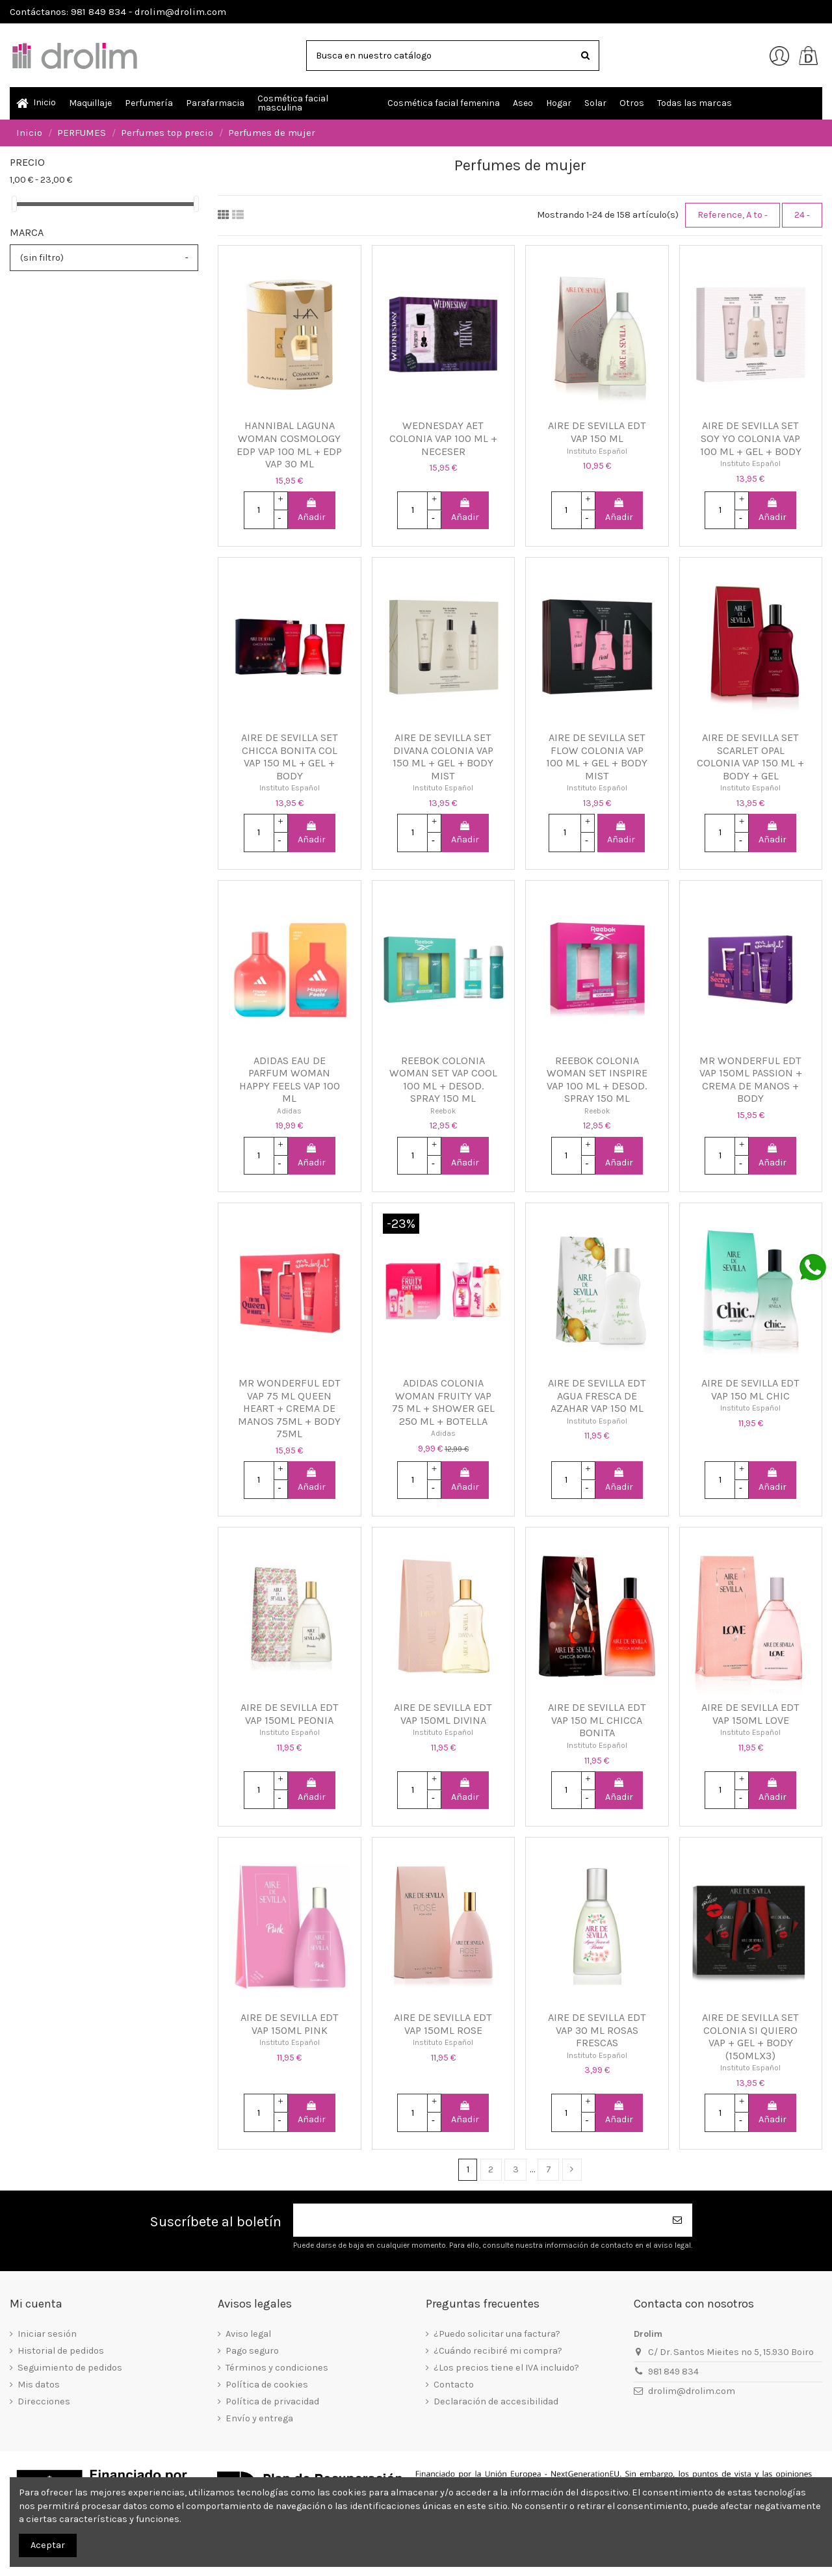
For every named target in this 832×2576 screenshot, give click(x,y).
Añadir (312, 510)
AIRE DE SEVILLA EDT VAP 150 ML (597, 432)
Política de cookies (267, 2384)
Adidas (289, 1110)
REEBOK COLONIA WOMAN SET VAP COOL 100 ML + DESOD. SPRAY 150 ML (443, 1079)
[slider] (14, 204)
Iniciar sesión (47, 2333)
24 (802, 214)
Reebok (443, 1110)
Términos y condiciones (277, 2367)
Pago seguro (252, 2350)
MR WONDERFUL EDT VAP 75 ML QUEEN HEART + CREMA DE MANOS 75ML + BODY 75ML (289, 1408)
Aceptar (48, 2545)
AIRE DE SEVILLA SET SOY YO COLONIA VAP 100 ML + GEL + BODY (750, 438)
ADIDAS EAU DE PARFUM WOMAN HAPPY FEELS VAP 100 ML (289, 1079)
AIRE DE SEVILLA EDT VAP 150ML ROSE (443, 2023)
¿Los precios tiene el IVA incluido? (506, 2367)
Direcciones (44, 2401)
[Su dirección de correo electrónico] (478, 2220)
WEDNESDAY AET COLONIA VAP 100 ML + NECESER (443, 438)
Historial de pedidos (61, 2350)
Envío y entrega (259, 2418)
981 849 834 (673, 2371)
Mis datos (39, 2384)
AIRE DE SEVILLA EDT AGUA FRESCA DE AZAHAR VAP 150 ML (597, 1395)
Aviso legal (248, 2333)
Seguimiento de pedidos (70, 2367)
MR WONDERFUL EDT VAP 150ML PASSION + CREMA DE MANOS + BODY (750, 1079)
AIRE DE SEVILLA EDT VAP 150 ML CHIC (750, 1389)
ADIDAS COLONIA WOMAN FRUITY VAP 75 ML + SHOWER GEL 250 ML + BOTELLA (443, 1402)
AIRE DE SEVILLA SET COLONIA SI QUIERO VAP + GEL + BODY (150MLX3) (750, 2036)
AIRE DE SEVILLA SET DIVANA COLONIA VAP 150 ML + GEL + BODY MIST (443, 756)
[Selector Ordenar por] (732, 215)
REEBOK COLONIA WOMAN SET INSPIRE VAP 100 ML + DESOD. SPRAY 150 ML (597, 1079)
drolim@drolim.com (691, 2391)
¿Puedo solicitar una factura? (497, 2333)
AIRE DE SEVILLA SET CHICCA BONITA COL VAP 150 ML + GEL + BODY (289, 756)
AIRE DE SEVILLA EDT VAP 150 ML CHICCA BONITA (597, 1720)
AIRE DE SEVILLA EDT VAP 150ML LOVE (750, 1713)
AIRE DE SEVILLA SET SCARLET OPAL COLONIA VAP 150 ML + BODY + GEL (750, 756)
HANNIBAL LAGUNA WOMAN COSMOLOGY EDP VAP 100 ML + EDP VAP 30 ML (289, 444)
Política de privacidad (272, 2401)
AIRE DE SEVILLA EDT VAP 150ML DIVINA (443, 1713)
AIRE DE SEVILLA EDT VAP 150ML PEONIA (289, 1713)
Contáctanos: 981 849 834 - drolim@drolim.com (118, 12)
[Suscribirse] (678, 2220)
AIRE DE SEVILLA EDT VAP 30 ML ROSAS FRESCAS (597, 2030)
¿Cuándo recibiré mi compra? (498, 2350)
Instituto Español (597, 451)
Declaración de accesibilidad (496, 2401)
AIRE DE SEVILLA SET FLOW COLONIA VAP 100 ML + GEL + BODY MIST (596, 756)
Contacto (454, 2384)
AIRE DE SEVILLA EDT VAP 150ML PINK (289, 2023)
